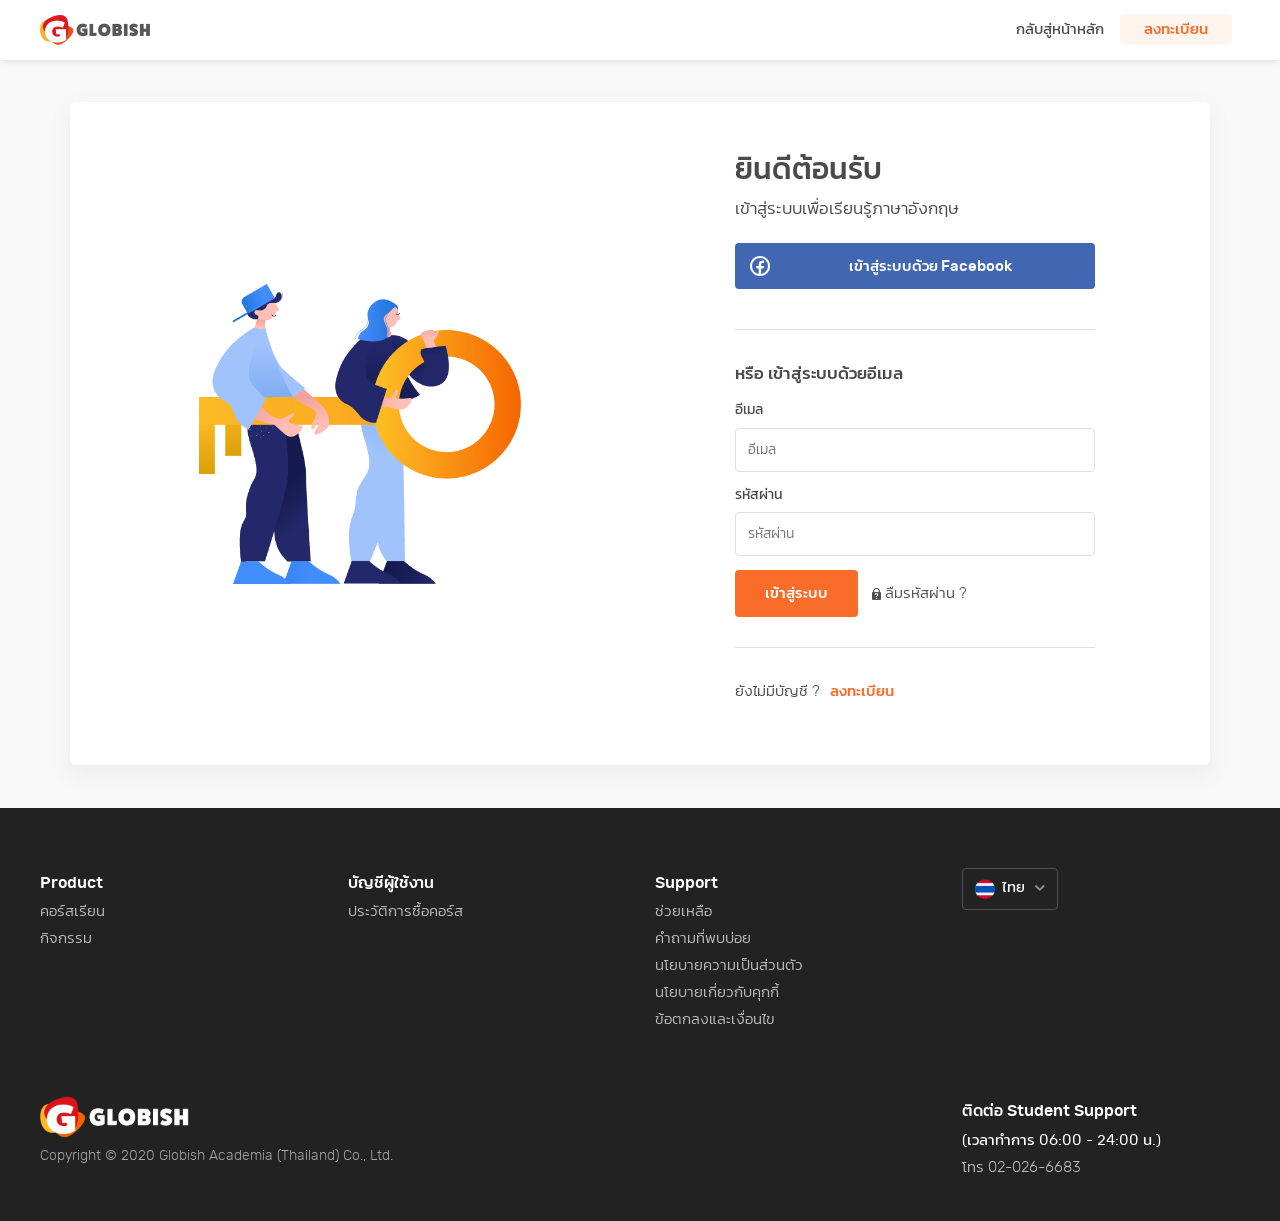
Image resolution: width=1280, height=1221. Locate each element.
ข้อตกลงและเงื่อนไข (715, 1019)
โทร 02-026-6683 (1021, 1167)
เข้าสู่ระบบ (796, 593)
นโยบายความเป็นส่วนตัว (729, 965)
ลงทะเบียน (862, 691)
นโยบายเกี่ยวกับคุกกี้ (717, 992)
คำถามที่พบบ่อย (703, 938)
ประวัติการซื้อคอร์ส (405, 911)
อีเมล (749, 410)
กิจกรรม (66, 938)
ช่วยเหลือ (683, 911)
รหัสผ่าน (758, 495)
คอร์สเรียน (72, 911)
